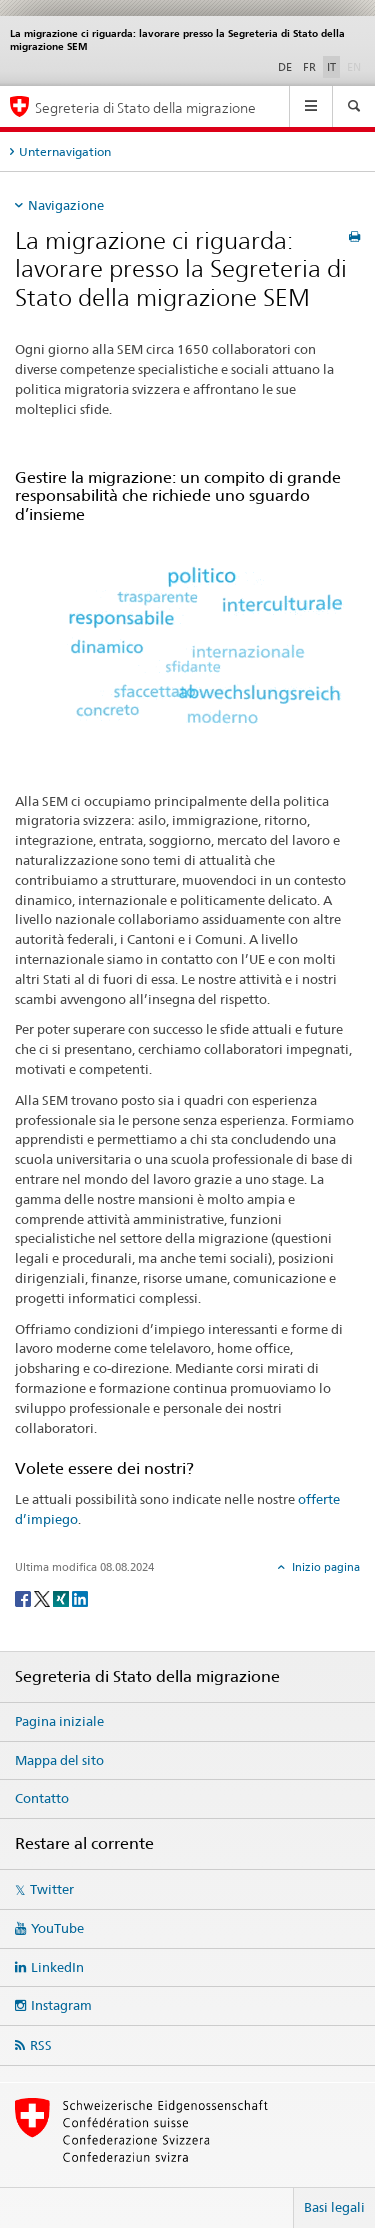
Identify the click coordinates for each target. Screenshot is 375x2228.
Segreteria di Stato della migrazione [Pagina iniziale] (145, 107)
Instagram (61, 2005)
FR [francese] (309, 67)
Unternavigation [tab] (65, 151)
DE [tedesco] (285, 67)
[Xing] (62, 1597)
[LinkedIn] (80, 1597)
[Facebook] (24, 1597)
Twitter (52, 1889)
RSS (41, 2045)
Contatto (42, 1798)
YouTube (57, 1928)
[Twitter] (43, 1597)
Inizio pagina (324, 1567)
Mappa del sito (59, 1760)
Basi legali (334, 2207)
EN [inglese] (356, 66)
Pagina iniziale (59, 1721)
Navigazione (66, 205)
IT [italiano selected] (331, 67)
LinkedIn (57, 1967)
